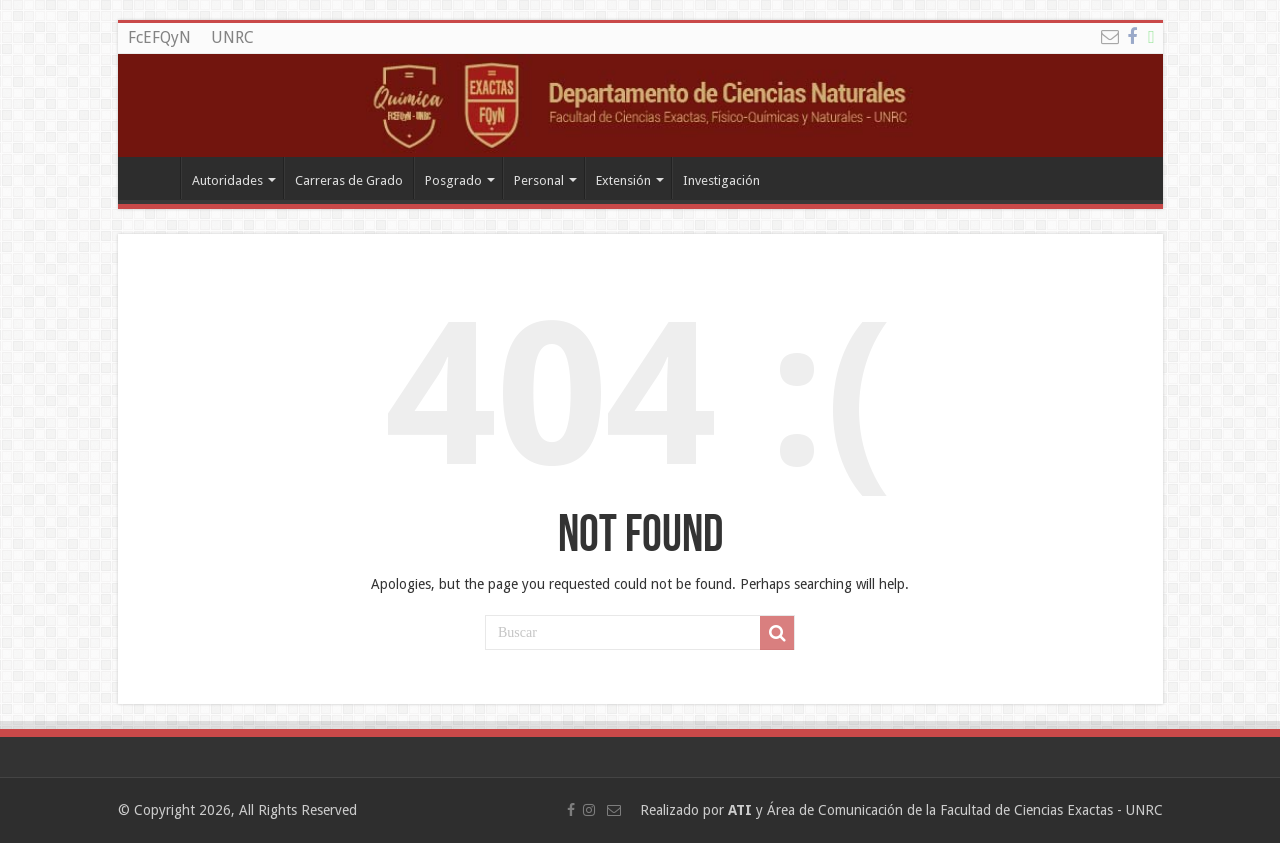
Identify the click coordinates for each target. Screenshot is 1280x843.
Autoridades (227, 180)
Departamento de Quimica (154, 178)
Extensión (623, 180)
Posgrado (453, 180)
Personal (539, 180)
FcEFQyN (159, 37)
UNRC (232, 37)
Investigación (721, 180)
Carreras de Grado (349, 180)
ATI (740, 810)
